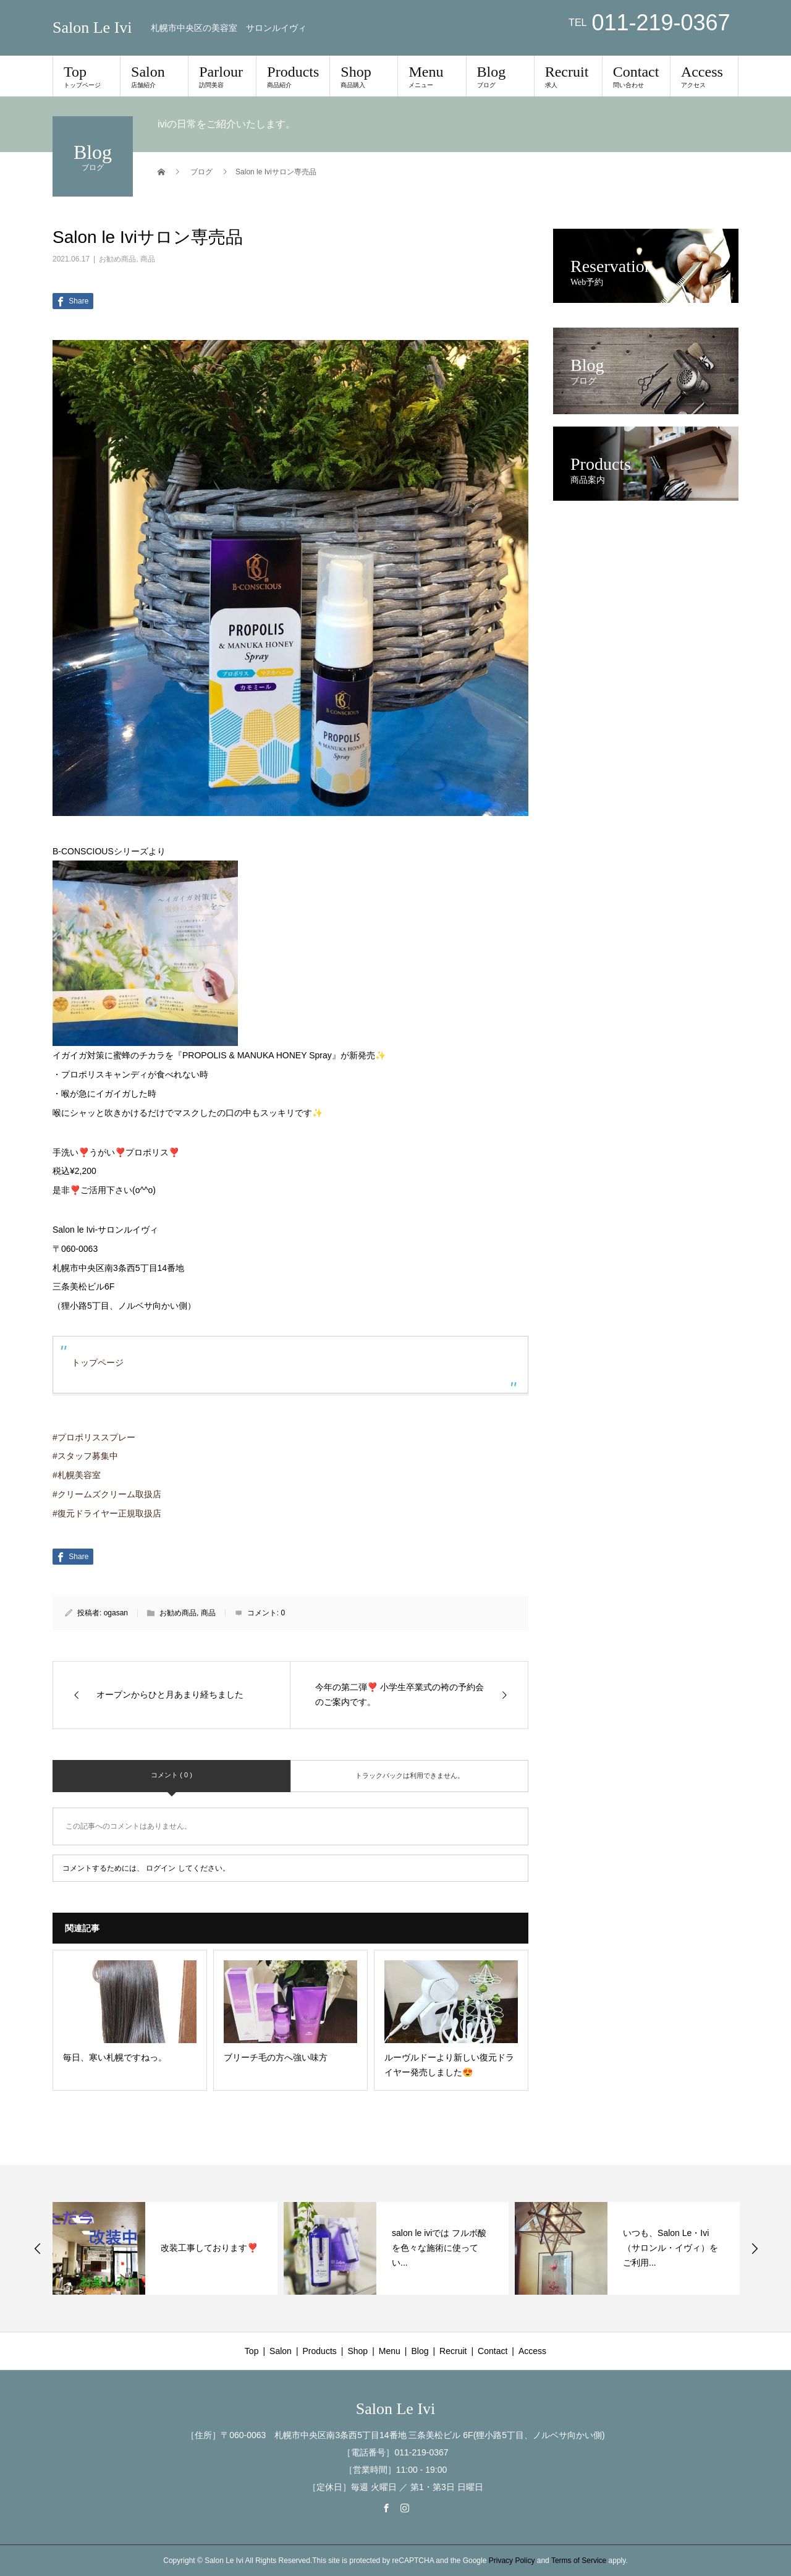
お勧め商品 (117, 259)
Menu (431, 76)
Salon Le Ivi (92, 28)
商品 (147, 259)
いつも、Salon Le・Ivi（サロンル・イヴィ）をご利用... (670, 2248)
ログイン (161, 1868)
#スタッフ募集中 (85, 1456)
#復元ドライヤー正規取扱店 (107, 1513)
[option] (165, 2248)
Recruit (568, 76)
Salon (154, 76)
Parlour (222, 76)
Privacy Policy (512, 2560)
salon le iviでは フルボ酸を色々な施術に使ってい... (439, 2248)
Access (704, 76)
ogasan (116, 1613)
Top (86, 76)
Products (293, 76)
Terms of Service (578, 2560)
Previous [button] (38, 2248)
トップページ (98, 1362)
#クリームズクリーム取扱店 (107, 1494)
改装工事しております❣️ (209, 2248)
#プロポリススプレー (94, 1437)
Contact (636, 76)
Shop (364, 76)
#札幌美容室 (77, 1475)
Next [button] (754, 2248)
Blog (500, 76)
